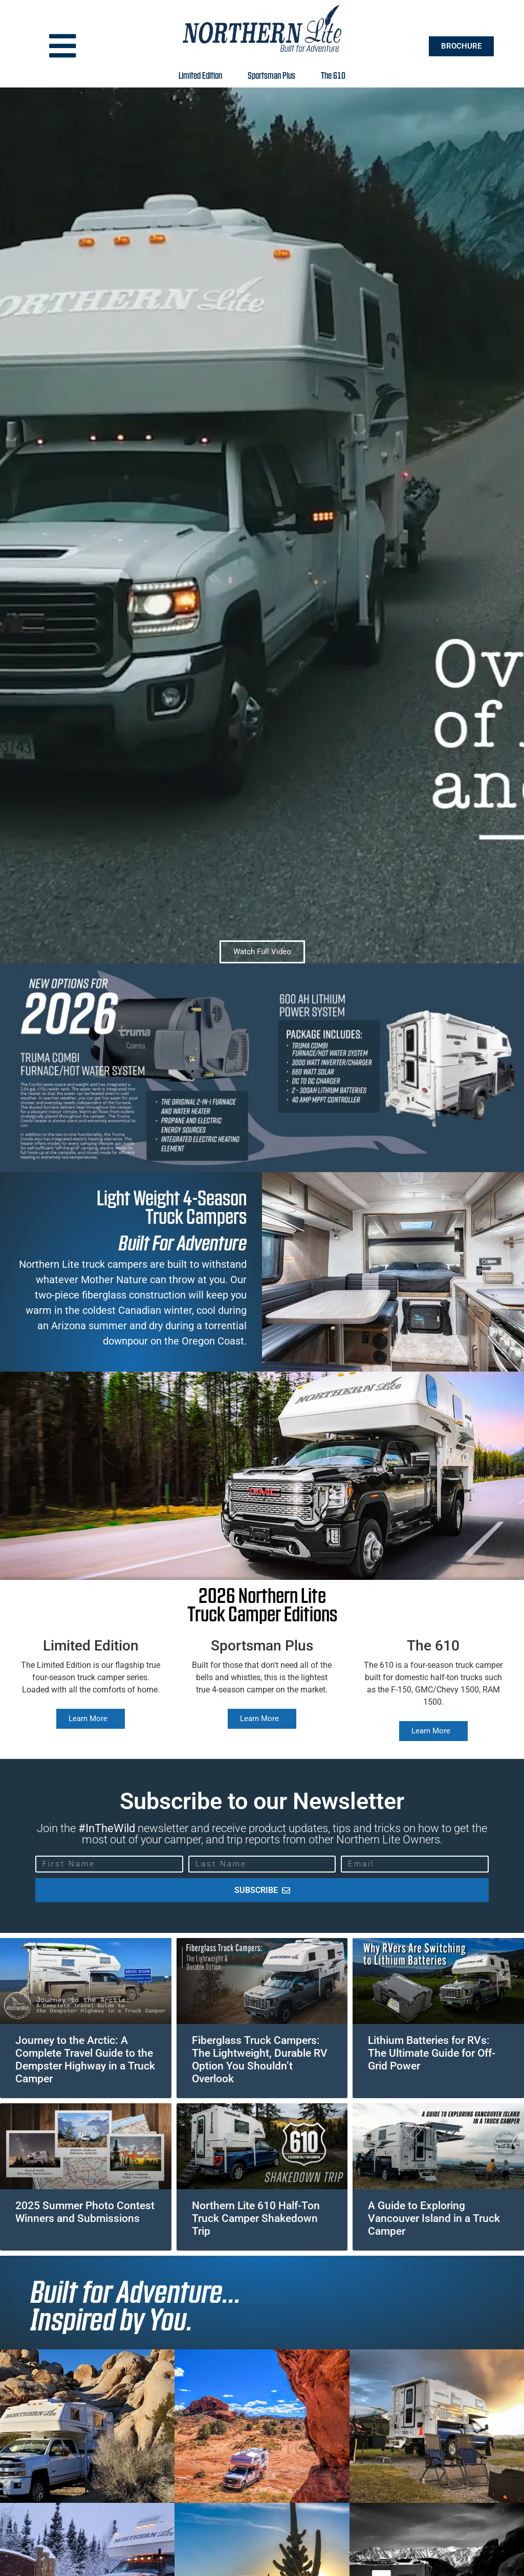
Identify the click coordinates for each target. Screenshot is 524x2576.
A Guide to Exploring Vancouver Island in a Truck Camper (434, 2218)
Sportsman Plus (274, 75)
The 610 (333, 75)
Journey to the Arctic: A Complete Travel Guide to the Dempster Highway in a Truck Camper (85, 2059)
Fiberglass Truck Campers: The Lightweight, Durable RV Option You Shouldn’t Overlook (260, 2059)
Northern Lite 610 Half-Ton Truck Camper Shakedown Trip (256, 2218)
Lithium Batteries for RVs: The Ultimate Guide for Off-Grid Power (431, 2053)
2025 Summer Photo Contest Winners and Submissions (85, 2212)
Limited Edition (203, 75)
